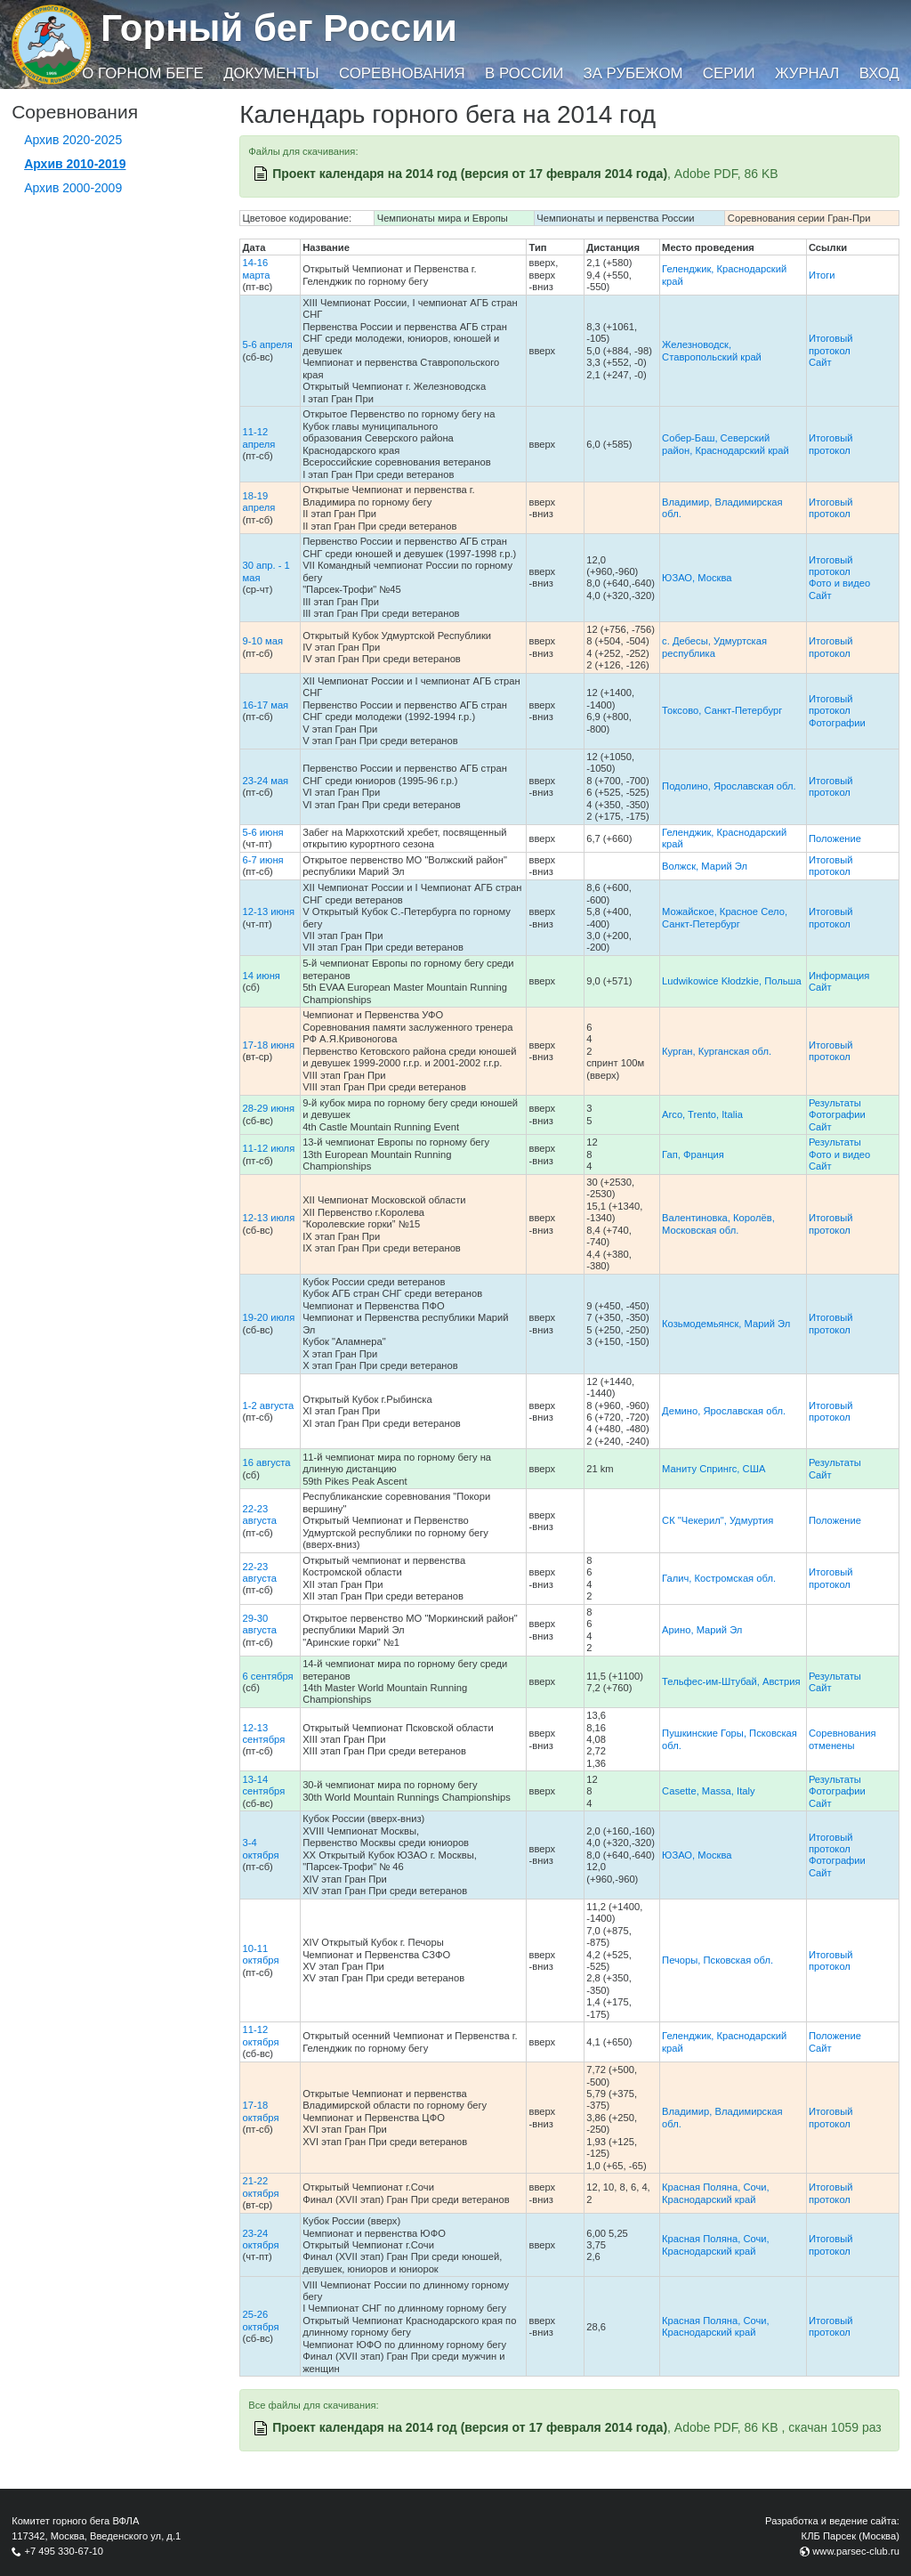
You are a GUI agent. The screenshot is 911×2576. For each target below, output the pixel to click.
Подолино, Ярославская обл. (728, 786)
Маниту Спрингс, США (713, 1468)
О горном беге (142, 73)
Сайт (820, 362)
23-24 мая (265, 780)
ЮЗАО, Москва (696, 577)
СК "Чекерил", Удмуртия (717, 1520)
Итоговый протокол (831, 344)
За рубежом (633, 73)
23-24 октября (260, 2239)
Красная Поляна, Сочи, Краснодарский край (716, 2193)
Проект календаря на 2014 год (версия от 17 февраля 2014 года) (469, 173)
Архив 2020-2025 (73, 140)
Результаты (835, 1103)
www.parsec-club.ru (855, 2551)
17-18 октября (260, 2111)
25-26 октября (260, 2320)
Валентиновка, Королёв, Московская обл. (718, 1223)
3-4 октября (260, 1848)
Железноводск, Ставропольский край (712, 350)
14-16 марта (256, 268)
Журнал (807, 73)
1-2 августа (268, 1405)
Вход (879, 73)
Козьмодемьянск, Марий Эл (726, 1323)
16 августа (266, 1462)
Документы (270, 73)
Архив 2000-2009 (73, 188)
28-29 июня (268, 1108)
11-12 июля (268, 1148)
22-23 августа (259, 1514)
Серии (729, 73)
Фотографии (837, 722)
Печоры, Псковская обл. (717, 1960)
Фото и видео (839, 583)
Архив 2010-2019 (74, 164)
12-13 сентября (263, 1733)
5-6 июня (262, 832)
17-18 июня (268, 1045)
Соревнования (402, 73)
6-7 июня (262, 860)
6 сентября (267, 1676)
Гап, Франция (693, 1154)
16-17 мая (265, 705)
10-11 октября (260, 1954)
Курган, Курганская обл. (716, 1051)
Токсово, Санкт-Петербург (722, 710)
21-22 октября (260, 2186)
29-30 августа (259, 1624)
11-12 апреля (258, 437)
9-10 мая (262, 641)
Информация (839, 975)
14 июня (260, 975)
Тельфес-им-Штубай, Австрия (731, 1681)
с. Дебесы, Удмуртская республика (714, 647)
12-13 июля (268, 1217)
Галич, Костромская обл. (719, 1578)
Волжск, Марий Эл (704, 866)
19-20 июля (268, 1317)
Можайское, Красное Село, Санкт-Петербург (724, 917)
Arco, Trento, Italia (702, 1114)
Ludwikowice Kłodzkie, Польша (732, 981)
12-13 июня (268, 911)
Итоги (822, 275)
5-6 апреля (267, 344)
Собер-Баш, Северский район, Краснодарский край (725, 444)
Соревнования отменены (842, 1739)
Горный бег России (279, 28)
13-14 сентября (263, 1785)
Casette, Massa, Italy (708, 1791)
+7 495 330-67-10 (63, 2551)
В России (524, 73)
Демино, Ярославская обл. (724, 1410)
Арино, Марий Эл (702, 1629)
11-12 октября (260, 2035)
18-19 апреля (258, 501)
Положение (835, 838)
